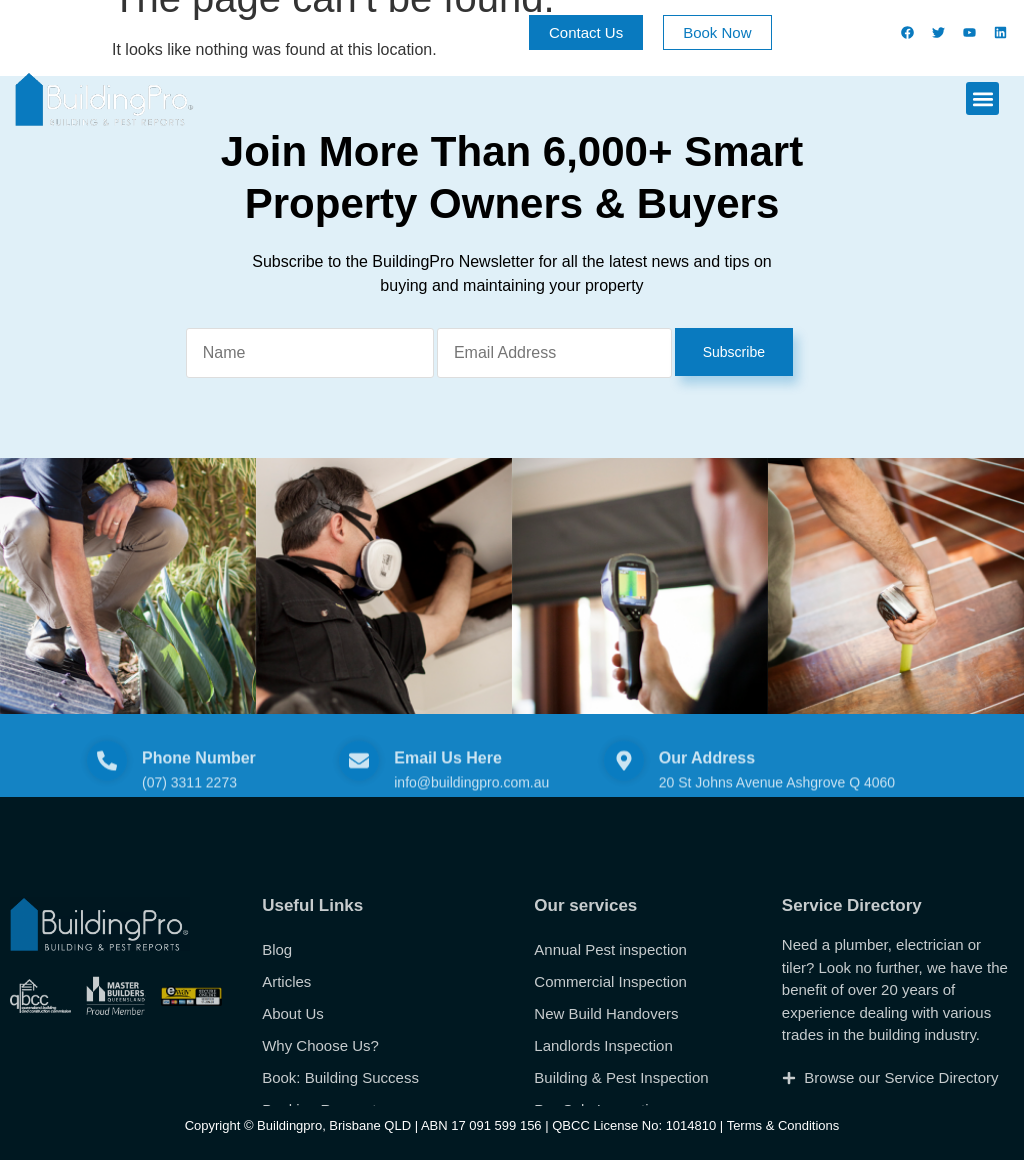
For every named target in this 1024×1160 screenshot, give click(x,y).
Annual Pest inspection (610, 1040)
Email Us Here (448, 779)
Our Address (707, 779)
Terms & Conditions (783, 1125)
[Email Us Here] (359, 782)
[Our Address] (624, 782)
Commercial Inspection (610, 1072)
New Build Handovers (606, 1104)
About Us (293, 1104)
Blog (277, 1040)
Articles (286, 1072)
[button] (982, 98)
